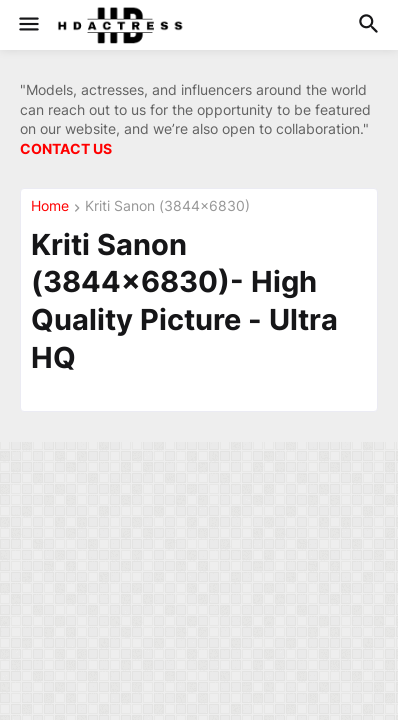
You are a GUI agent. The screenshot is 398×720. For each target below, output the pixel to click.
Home (50, 206)
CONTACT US (66, 148)
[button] (27, 25)
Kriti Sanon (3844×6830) (167, 206)
